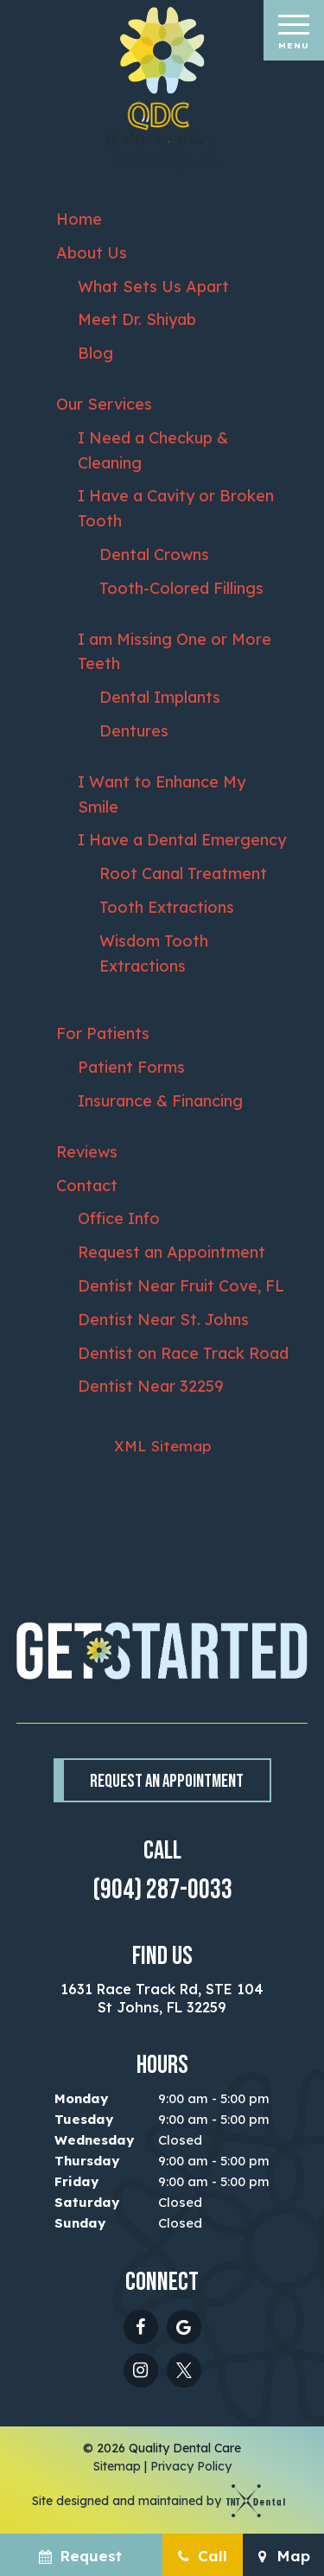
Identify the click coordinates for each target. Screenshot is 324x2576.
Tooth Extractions (166, 907)
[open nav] (293, 30)
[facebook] (141, 2327)
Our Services (104, 404)
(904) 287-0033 (162, 1890)
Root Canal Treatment (183, 873)
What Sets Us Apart (153, 286)
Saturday (86, 2202)
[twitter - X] (184, 2370)
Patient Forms (131, 1067)
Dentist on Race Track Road (183, 1353)
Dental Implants (159, 697)
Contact (87, 1186)
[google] (184, 2327)
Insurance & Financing (160, 1101)
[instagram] (141, 2370)
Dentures (133, 731)
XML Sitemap (162, 1446)
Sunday (79, 2223)
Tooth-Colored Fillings (181, 588)
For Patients (102, 1033)
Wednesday (94, 2140)
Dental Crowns (154, 554)
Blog (95, 353)
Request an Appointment (171, 1252)
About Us (91, 253)
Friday (76, 2181)
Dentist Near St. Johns (163, 1319)
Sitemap (117, 2466)
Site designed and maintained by (153, 2500)
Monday (81, 2098)
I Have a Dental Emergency (182, 840)
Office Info (119, 1218)
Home (79, 219)
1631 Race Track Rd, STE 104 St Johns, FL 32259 (162, 1998)
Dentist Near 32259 (151, 1386)
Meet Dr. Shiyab (137, 319)
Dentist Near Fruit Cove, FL (181, 1286)
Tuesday (83, 2119)
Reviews (87, 1152)
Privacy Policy (191, 2466)
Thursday (86, 2160)
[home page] (162, 87)
